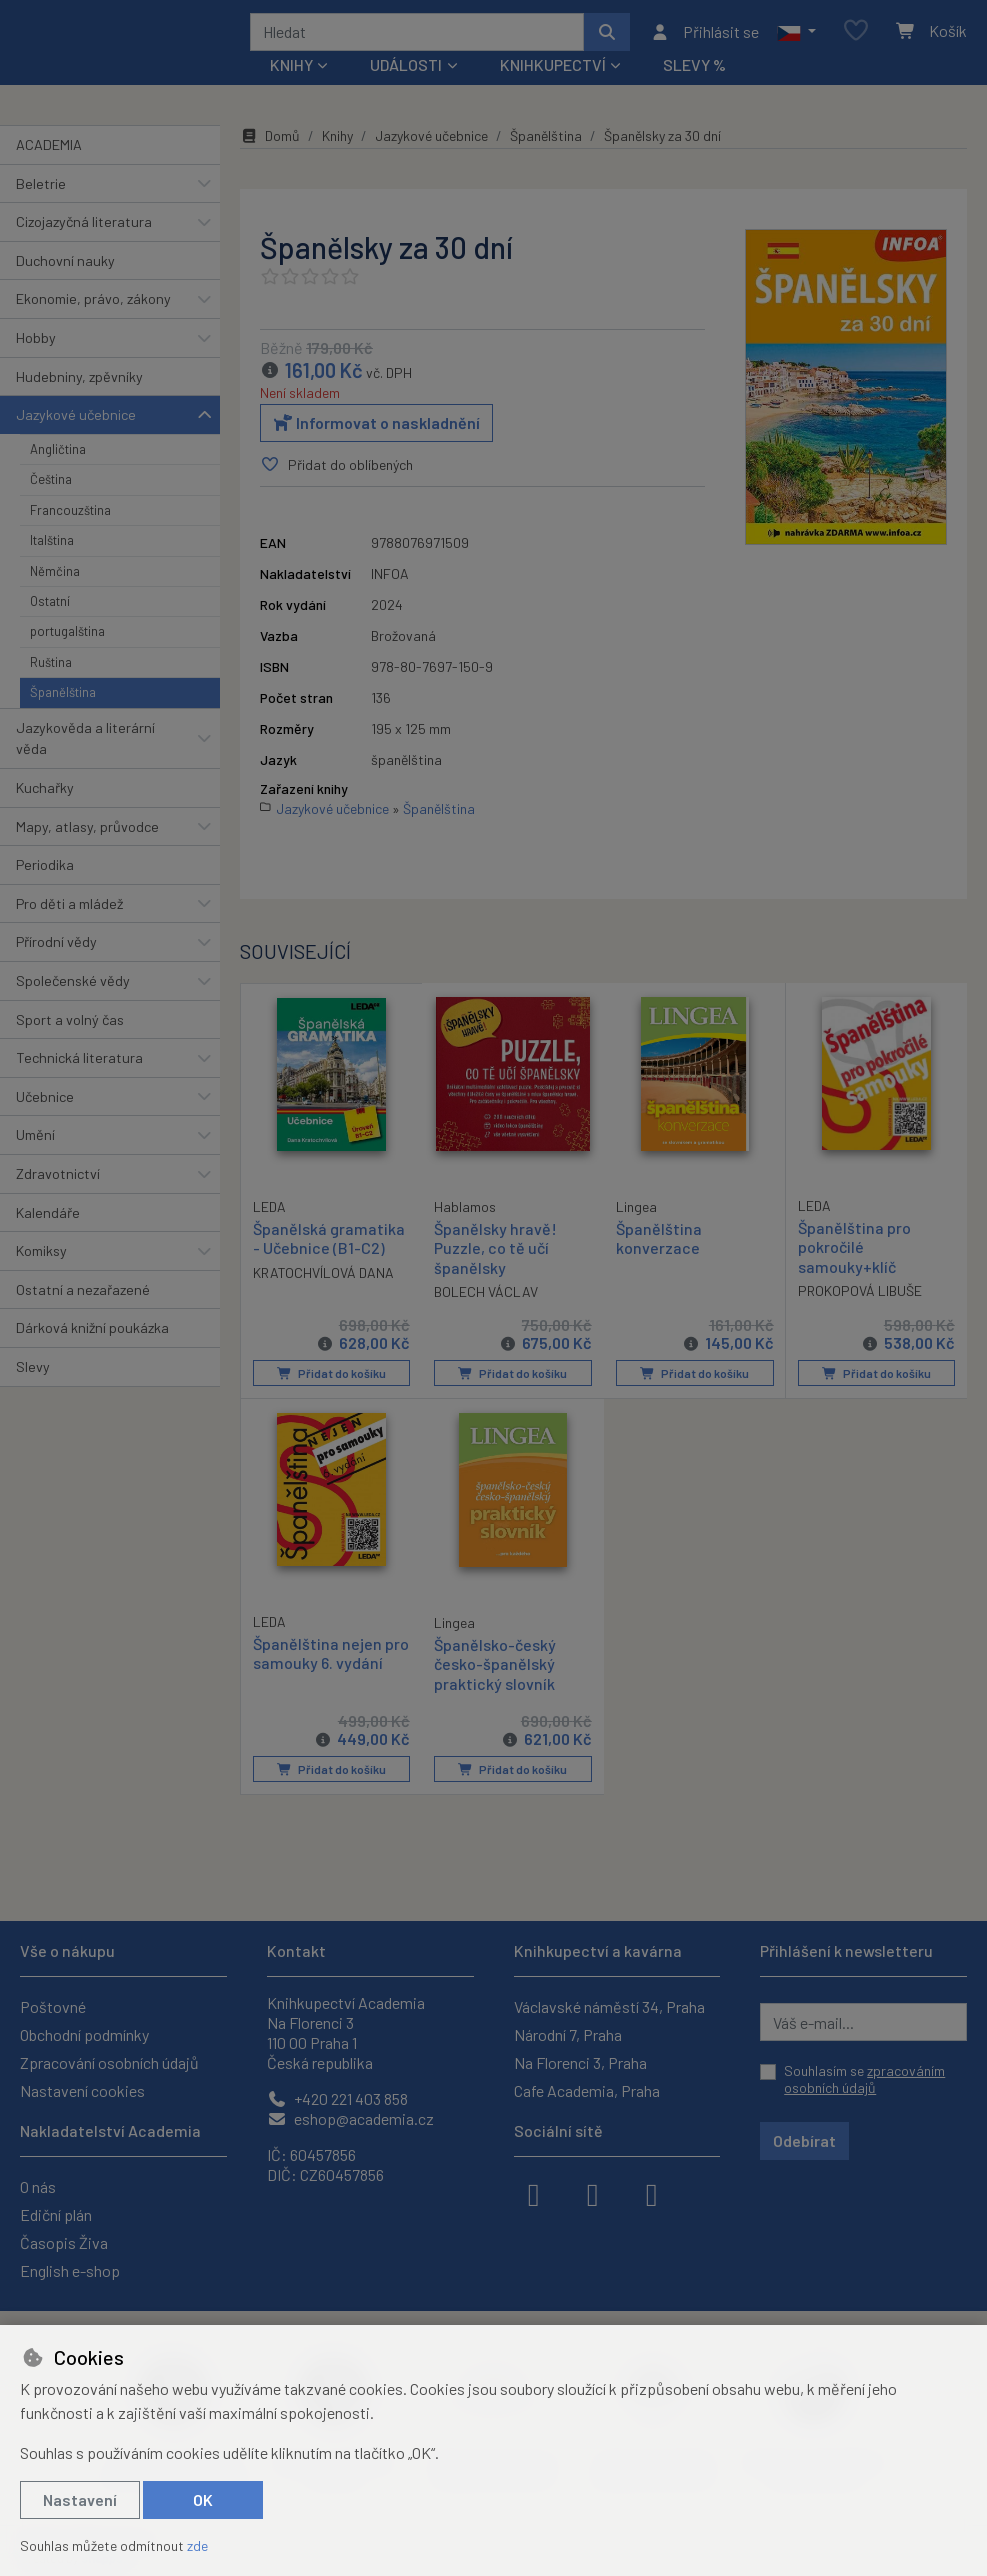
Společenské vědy (73, 987)
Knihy (337, 142)
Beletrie (41, 190)
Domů (270, 142)
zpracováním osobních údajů (864, 2079)
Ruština (51, 669)
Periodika (45, 871)
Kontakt (296, 1950)
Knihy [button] (291, 71)
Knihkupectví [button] (553, 71)
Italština (52, 547)
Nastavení (80, 2499)
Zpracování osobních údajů (109, 2062)
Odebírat (804, 2140)
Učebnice (45, 1103)
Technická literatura (79, 1064)
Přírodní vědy (56, 948)
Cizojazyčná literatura (84, 228)
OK (203, 2499)
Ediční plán (56, 2214)
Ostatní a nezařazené (83, 1296)
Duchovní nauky (65, 267)
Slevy (33, 1373)
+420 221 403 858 (337, 2098)
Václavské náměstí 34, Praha (609, 2006)
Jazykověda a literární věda (85, 745)
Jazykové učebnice (76, 421)
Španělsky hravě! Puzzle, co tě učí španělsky (495, 1254)
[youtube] (652, 2193)
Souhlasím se (864, 2079)
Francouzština (70, 517)
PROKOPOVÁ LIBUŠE (860, 1297)
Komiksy (41, 1257)
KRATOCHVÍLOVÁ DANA (323, 1278)
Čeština (51, 486)
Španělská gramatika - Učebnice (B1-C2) (329, 1244)
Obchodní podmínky (84, 2034)
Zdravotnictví (58, 1180)
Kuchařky (45, 794)
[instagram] (593, 2193)
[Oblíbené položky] (856, 35)
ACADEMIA (49, 151)
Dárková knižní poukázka (92, 1334)
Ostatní (50, 608)
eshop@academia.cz (350, 2118)
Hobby (36, 344)
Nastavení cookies (82, 2090)
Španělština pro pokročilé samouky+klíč (854, 1253)
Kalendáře (48, 1219)
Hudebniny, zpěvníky (79, 383)
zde (197, 2545)
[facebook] (534, 2193)
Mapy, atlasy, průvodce (87, 833)
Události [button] (406, 71)
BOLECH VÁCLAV (486, 1298)
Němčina (55, 578)
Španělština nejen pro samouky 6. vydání (317, 1668)
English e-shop (70, 2270)
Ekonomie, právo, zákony (93, 305)
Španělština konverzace (659, 1245)
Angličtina (58, 456)
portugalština (67, 638)
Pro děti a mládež (69, 910)
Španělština (63, 699)
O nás (38, 2186)
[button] (796, 35)
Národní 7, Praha (568, 2034)
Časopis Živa (64, 2242)
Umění (35, 1141)
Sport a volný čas (70, 1026)
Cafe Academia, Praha (587, 2090)
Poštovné (53, 2006)
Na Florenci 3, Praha (580, 2062)
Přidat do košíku (330, 1380)
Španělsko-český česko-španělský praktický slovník (495, 1669)
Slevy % (694, 71)
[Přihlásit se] (704, 35)
